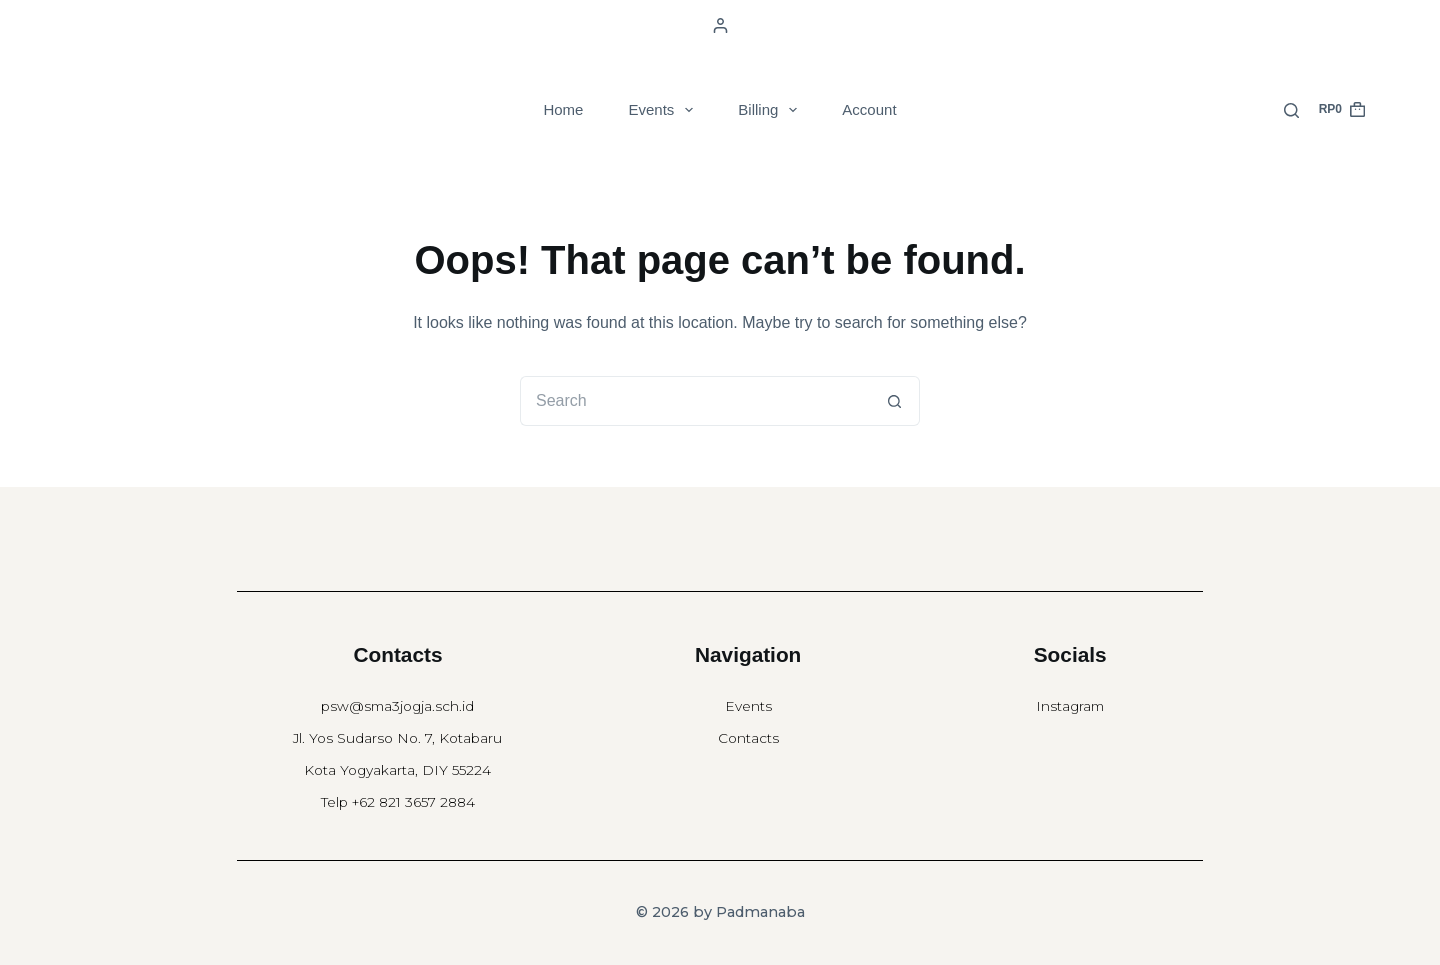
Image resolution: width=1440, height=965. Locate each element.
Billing (771, 110)
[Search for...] (695, 401)
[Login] (720, 25)
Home (563, 109)
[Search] (1291, 110)
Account (869, 109)
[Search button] (895, 401)
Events (664, 110)
